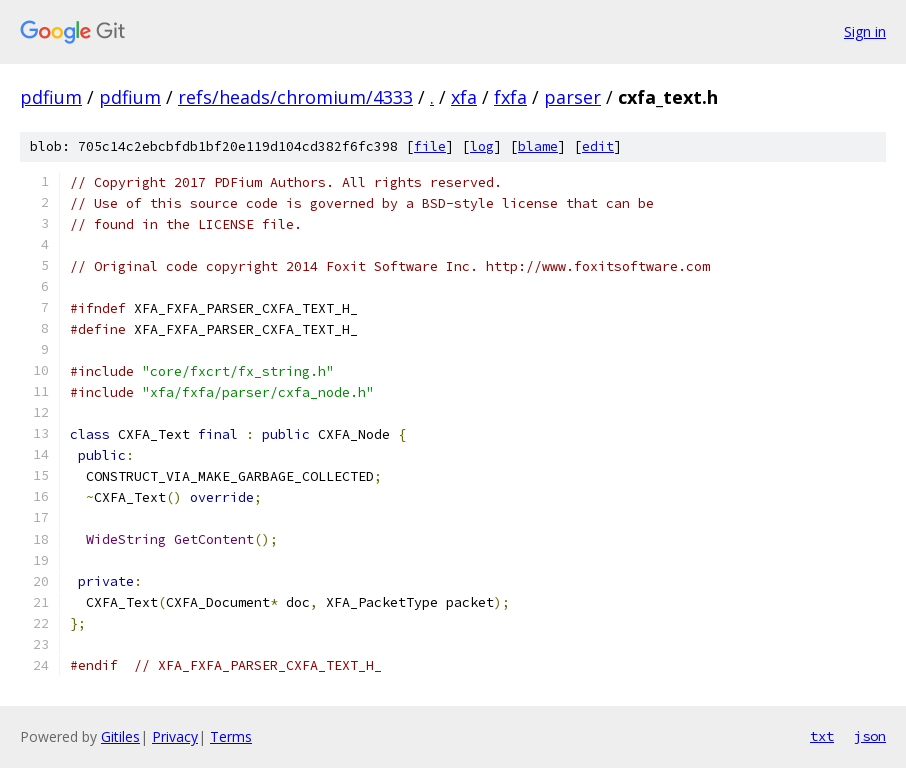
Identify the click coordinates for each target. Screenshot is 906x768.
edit (598, 146)
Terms (231, 736)
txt (822, 736)
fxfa (510, 97)
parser (572, 97)
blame (538, 146)
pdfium (51, 97)
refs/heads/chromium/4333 (295, 97)
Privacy (175, 736)
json (870, 736)
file (430, 146)
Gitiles (120, 736)
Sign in (865, 31)
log (482, 146)
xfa (464, 97)
